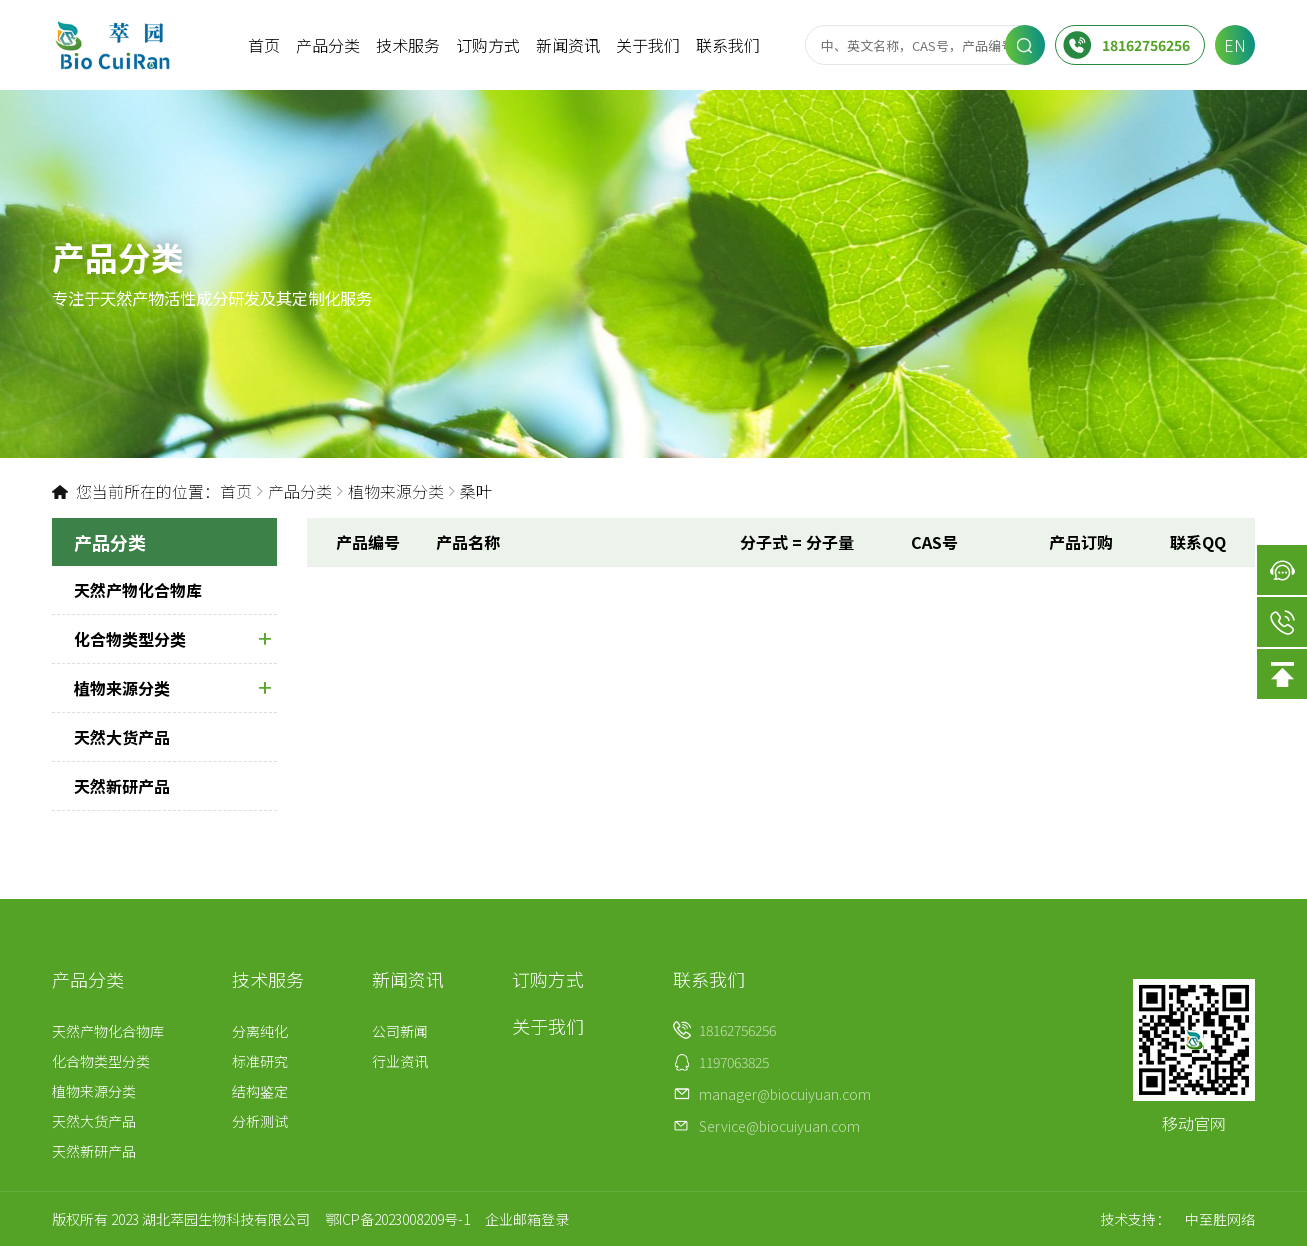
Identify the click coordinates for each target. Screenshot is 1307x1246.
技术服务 (408, 45)
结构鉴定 (260, 1091)
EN (1235, 45)
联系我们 (728, 45)
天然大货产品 (122, 737)
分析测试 (260, 1121)
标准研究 (260, 1061)
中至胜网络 (1220, 1219)
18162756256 (1126, 45)
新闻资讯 (568, 45)
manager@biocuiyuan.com (785, 1094)
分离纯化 (260, 1031)
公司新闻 (400, 1031)
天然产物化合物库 (138, 590)
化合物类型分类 (172, 639)
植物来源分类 (396, 491)
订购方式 (488, 45)
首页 (264, 45)
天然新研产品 (122, 786)
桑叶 (476, 491)
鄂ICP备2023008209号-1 (397, 1219)
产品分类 (328, 45)
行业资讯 (400, 1061)
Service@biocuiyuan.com (779, 1126)
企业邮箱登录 (527, 1219)
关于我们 (648, 45)
